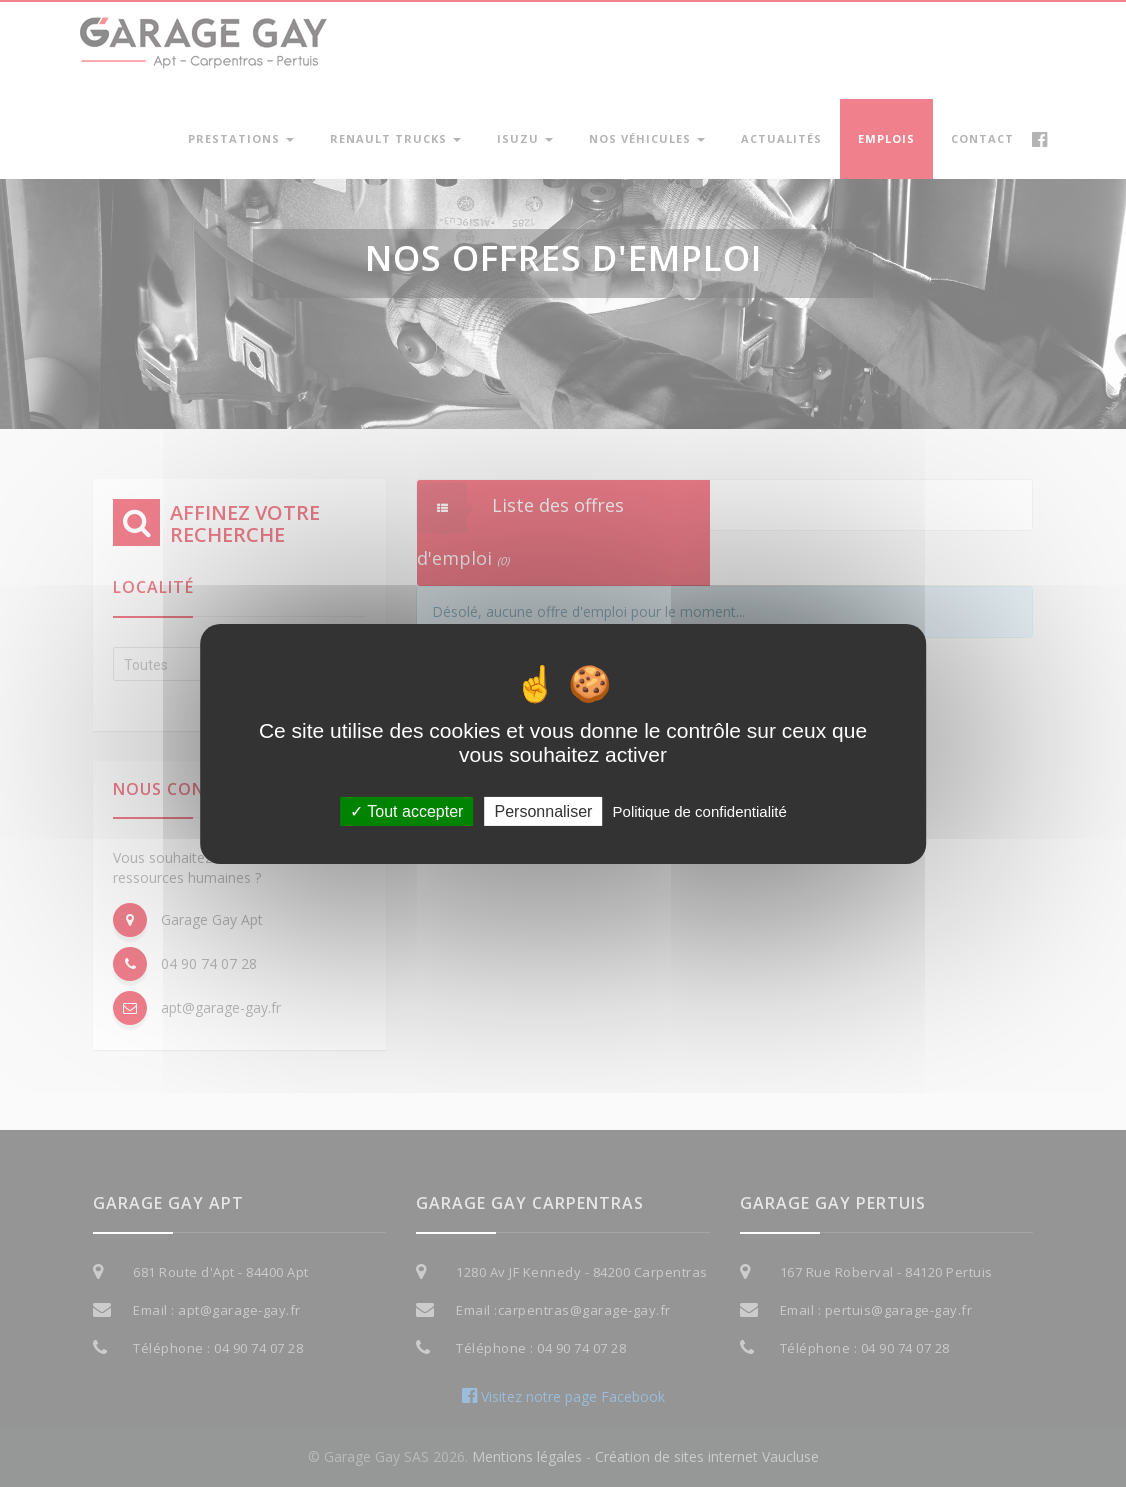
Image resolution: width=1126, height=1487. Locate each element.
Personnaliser (544, 810)
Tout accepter (406, 810)
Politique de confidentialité (700, 810)
